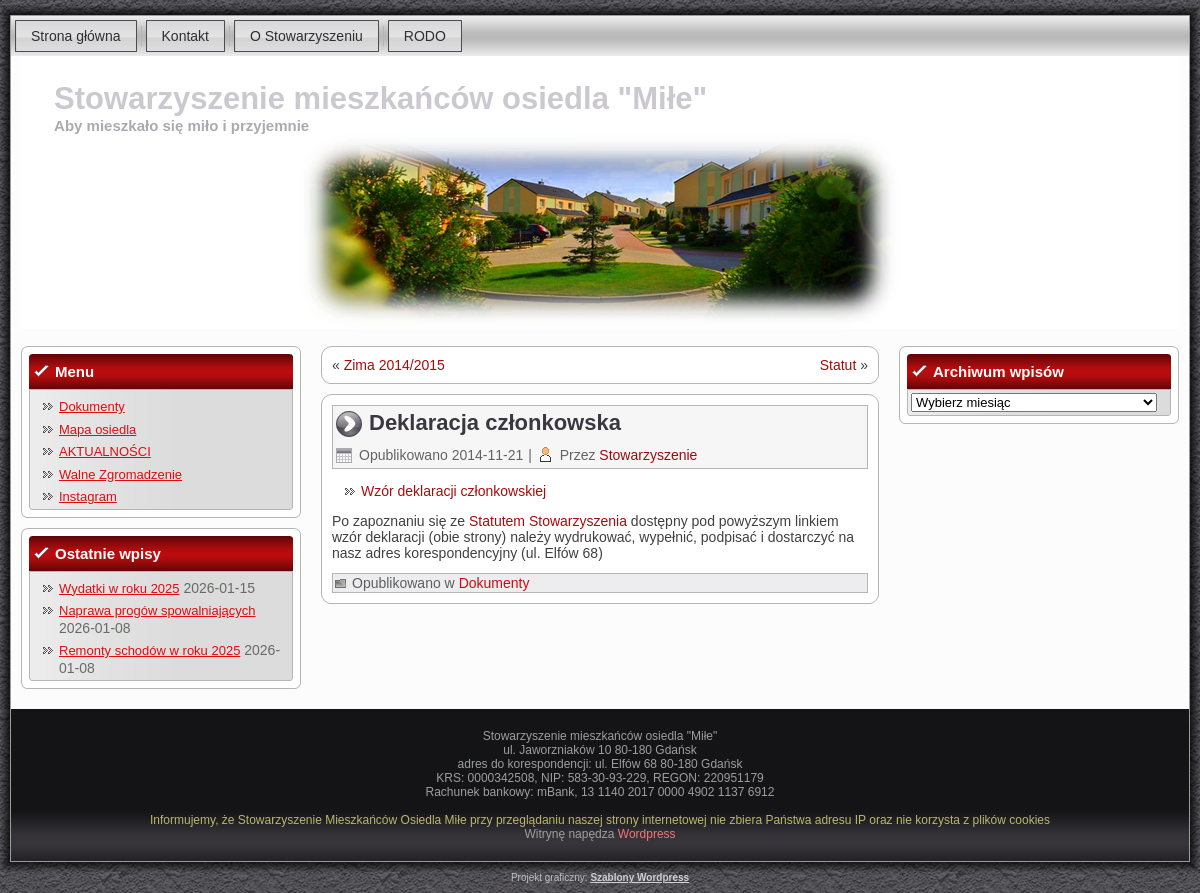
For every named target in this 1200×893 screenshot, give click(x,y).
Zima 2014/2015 (394, 365)
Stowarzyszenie (648, 455)
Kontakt (185, 36)
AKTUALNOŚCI (105, 451)
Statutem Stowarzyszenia (548, 521)
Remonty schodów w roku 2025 (149, 650)
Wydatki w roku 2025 (119, 588)
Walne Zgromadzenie (120, 474)
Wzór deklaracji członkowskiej (453, 491)
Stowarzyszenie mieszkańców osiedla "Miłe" (380, 98)
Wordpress (647, 834)
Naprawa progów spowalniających (157, 610)
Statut (838, 365)
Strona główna (76, 36)
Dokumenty (92, 406)
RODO (425, 36)
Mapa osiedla (97, 429)
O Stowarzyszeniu (306, 36)
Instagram (88, 496)
